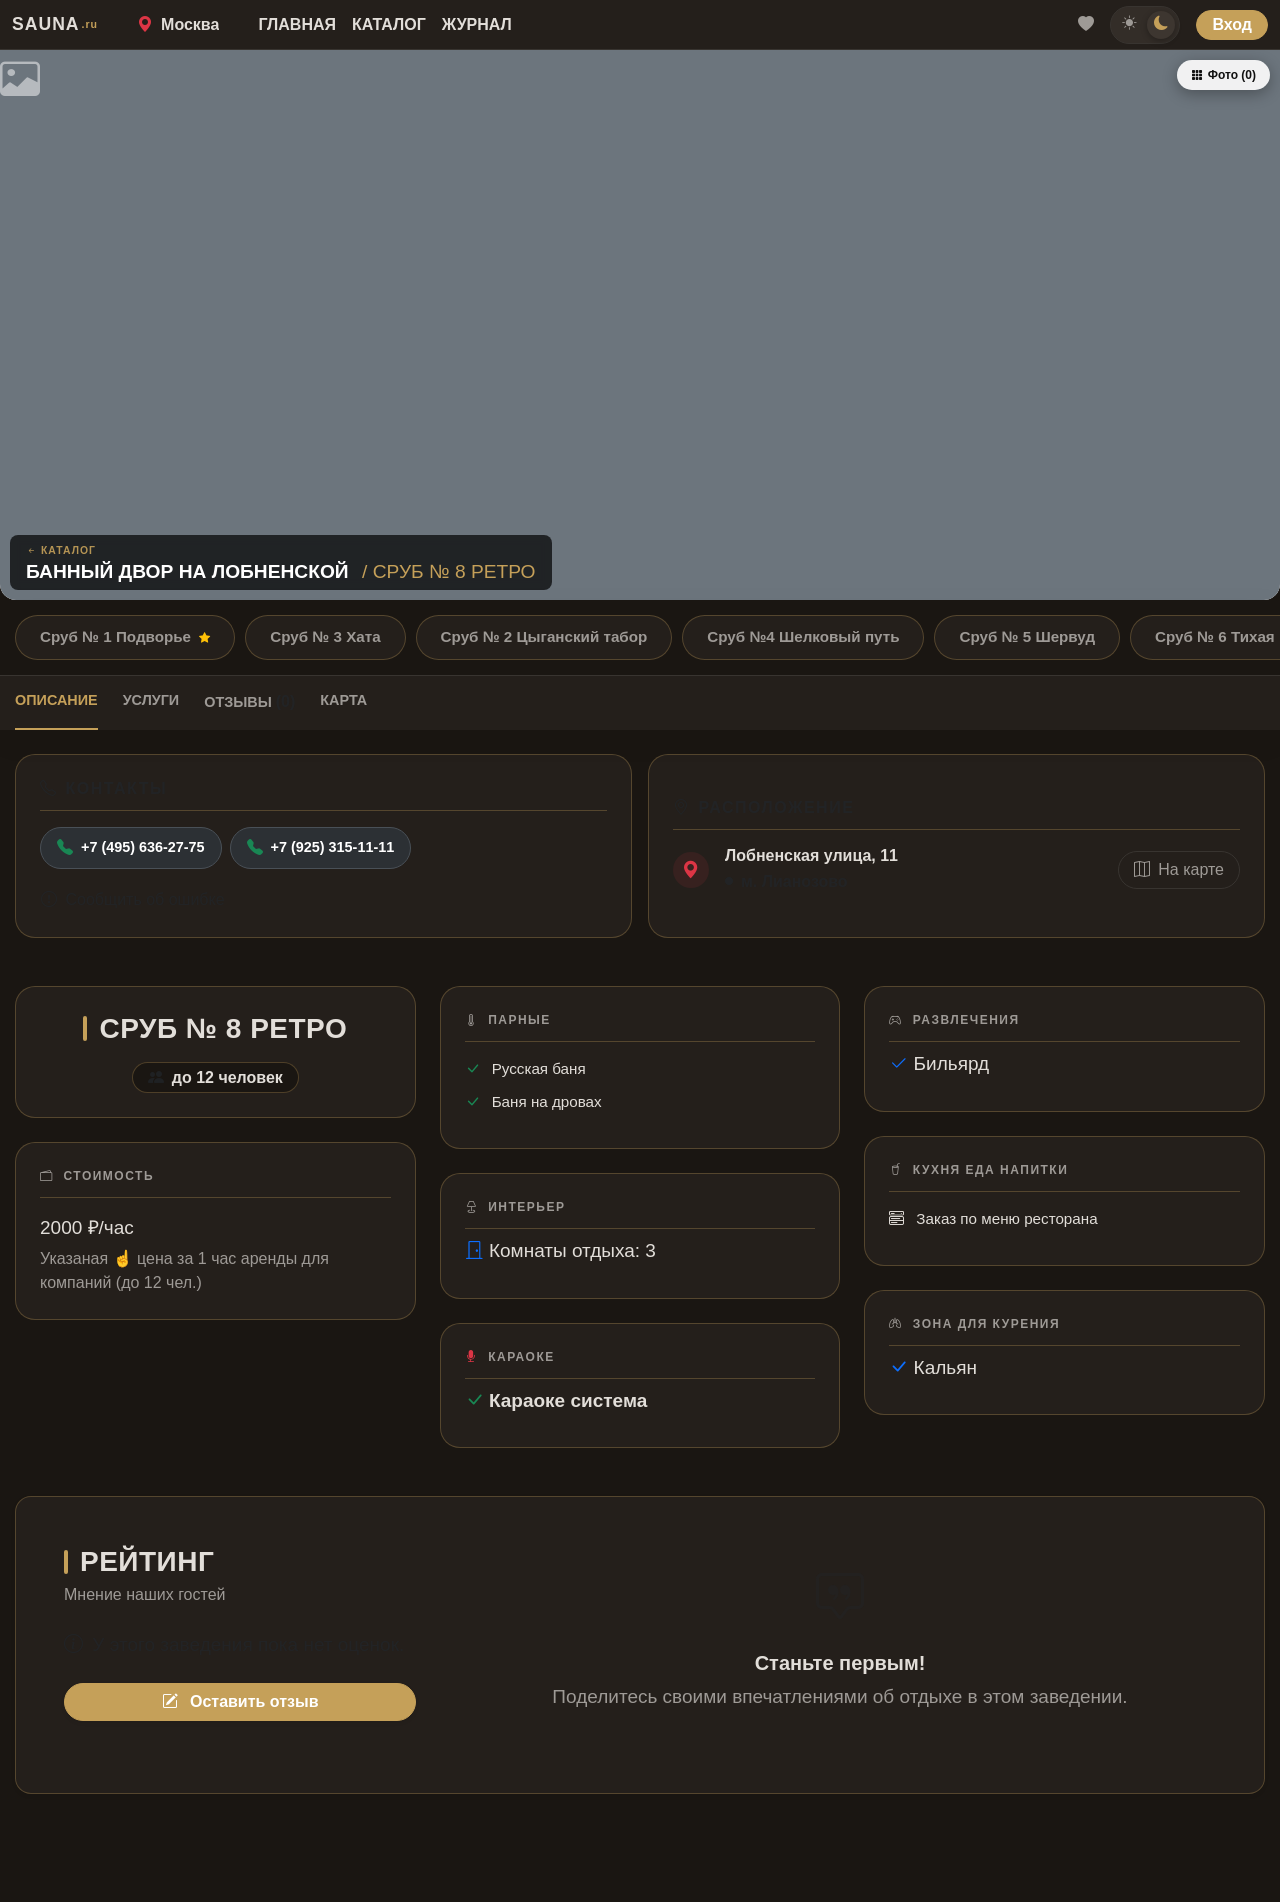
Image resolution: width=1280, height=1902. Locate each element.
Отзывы (249, 701)
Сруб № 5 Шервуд (1027, 636)
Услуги (151, 700)
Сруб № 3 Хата (325, 636)
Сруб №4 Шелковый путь (803, 636)
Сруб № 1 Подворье (125, 636)
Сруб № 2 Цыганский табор (544, 636)
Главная (297, 24)
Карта (343, 700)
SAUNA (55, 24)
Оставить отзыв (240, 1701)
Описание (56, 700)
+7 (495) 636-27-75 (131, 848)
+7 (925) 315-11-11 (321, 848)
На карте (1179, 869)
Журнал (477, 24)
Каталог (389, 24)
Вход (1232, 24)
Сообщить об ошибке (133, 899)
